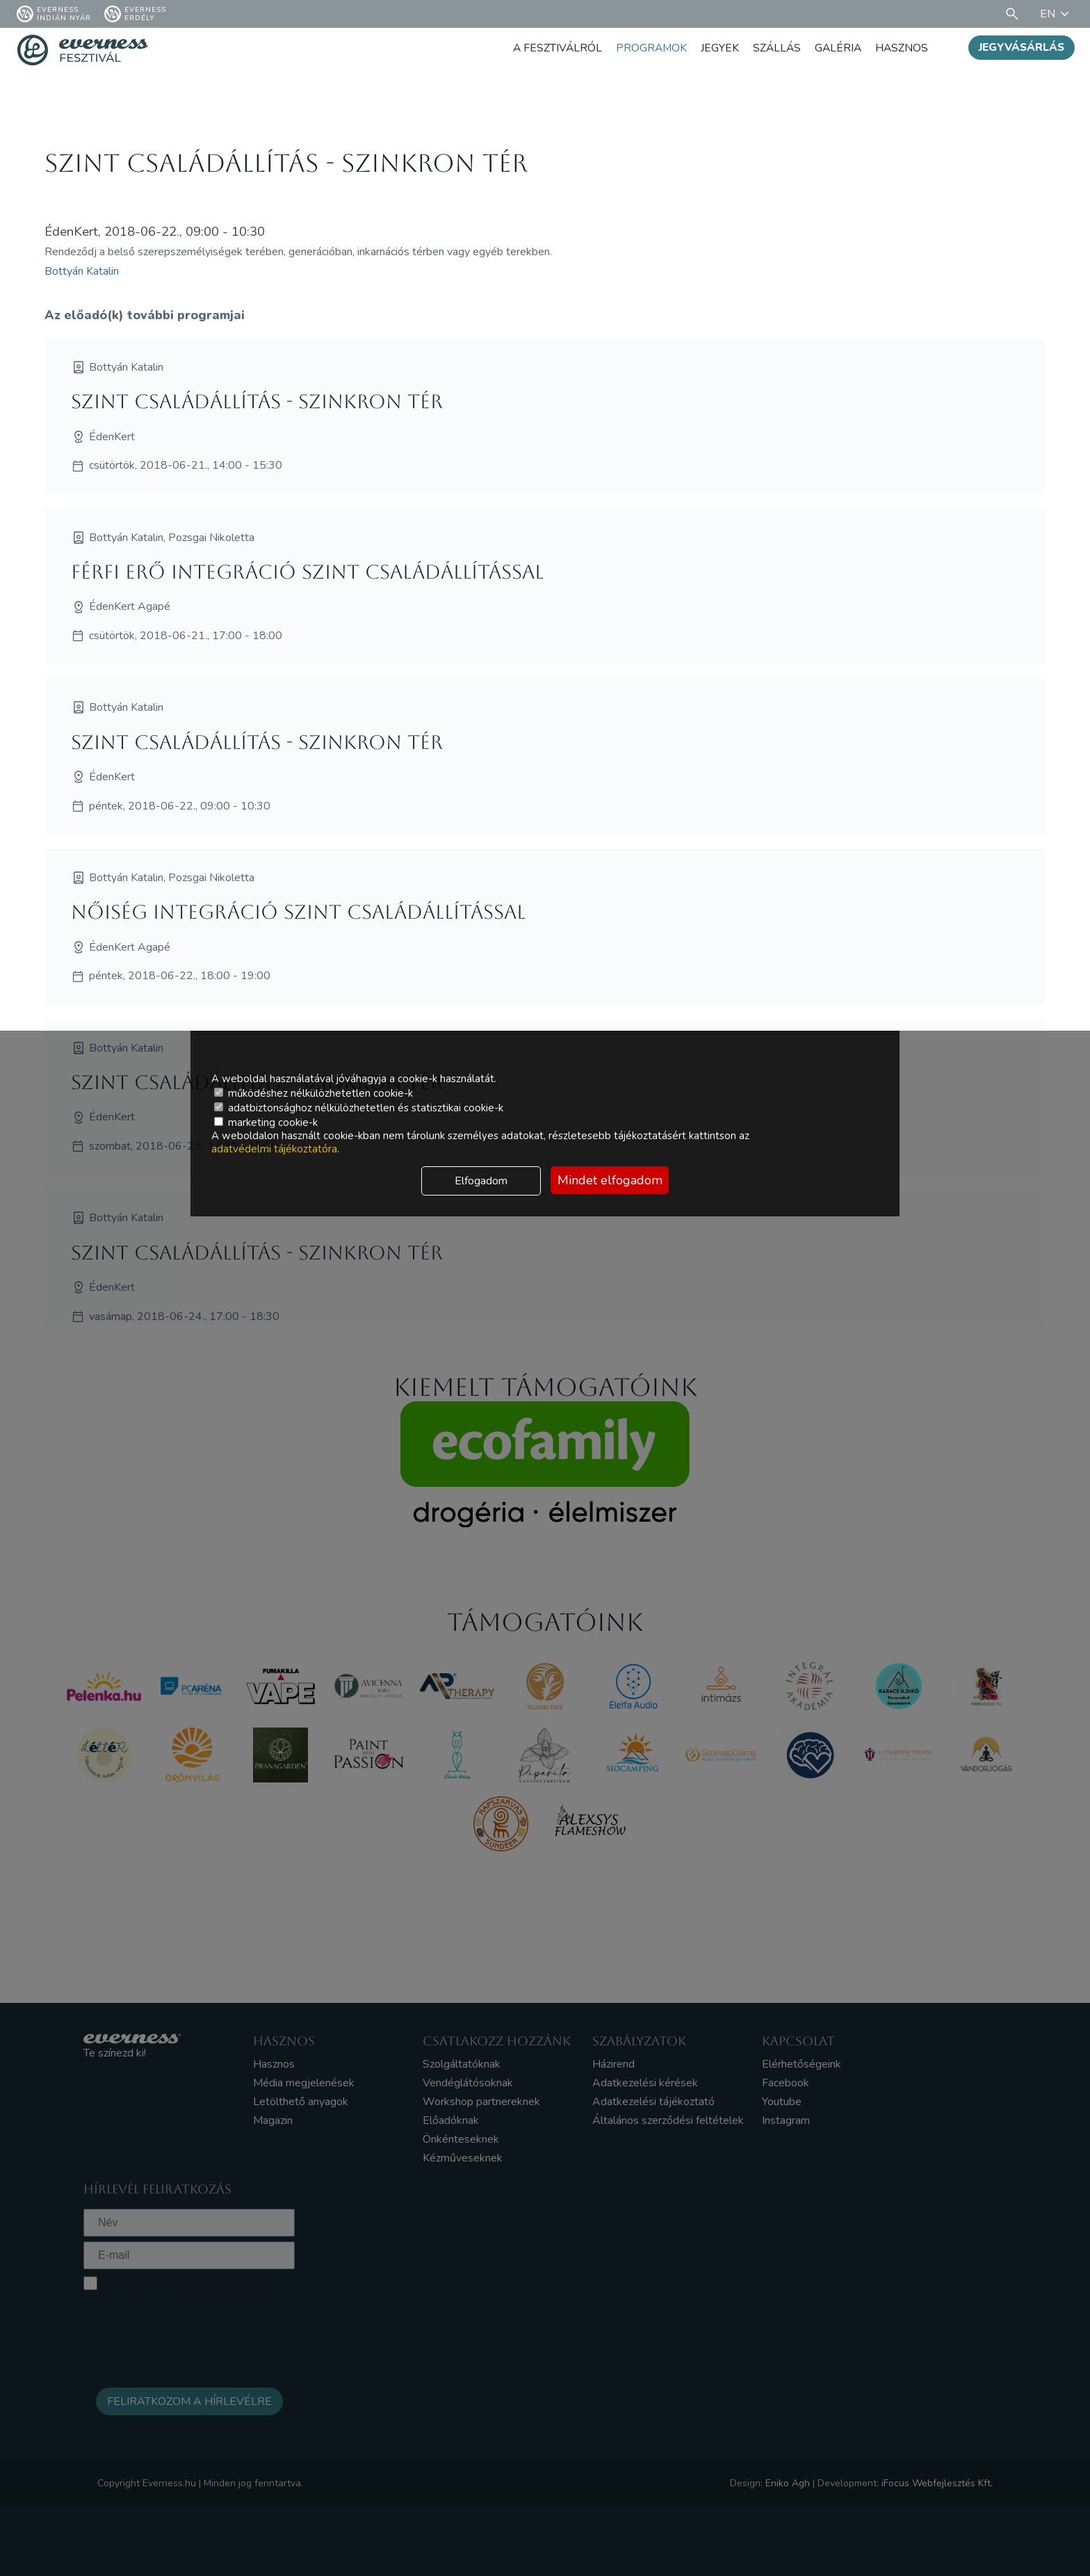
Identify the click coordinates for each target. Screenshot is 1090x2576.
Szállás (774, 48)
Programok (647, 48)
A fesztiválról (552, 48)
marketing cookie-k (266, 1122)
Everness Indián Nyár (54, 14)
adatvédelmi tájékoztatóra (274, 1149)
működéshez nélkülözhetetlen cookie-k (313, 1093)
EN (1056, 14)
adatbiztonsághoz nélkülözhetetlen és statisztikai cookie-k (358, 1108)
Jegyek (716, 48)
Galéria (837, 48)
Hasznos (901, 48)
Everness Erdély (135, 14)
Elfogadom (481, 1181)
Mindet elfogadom (610, 1180)
